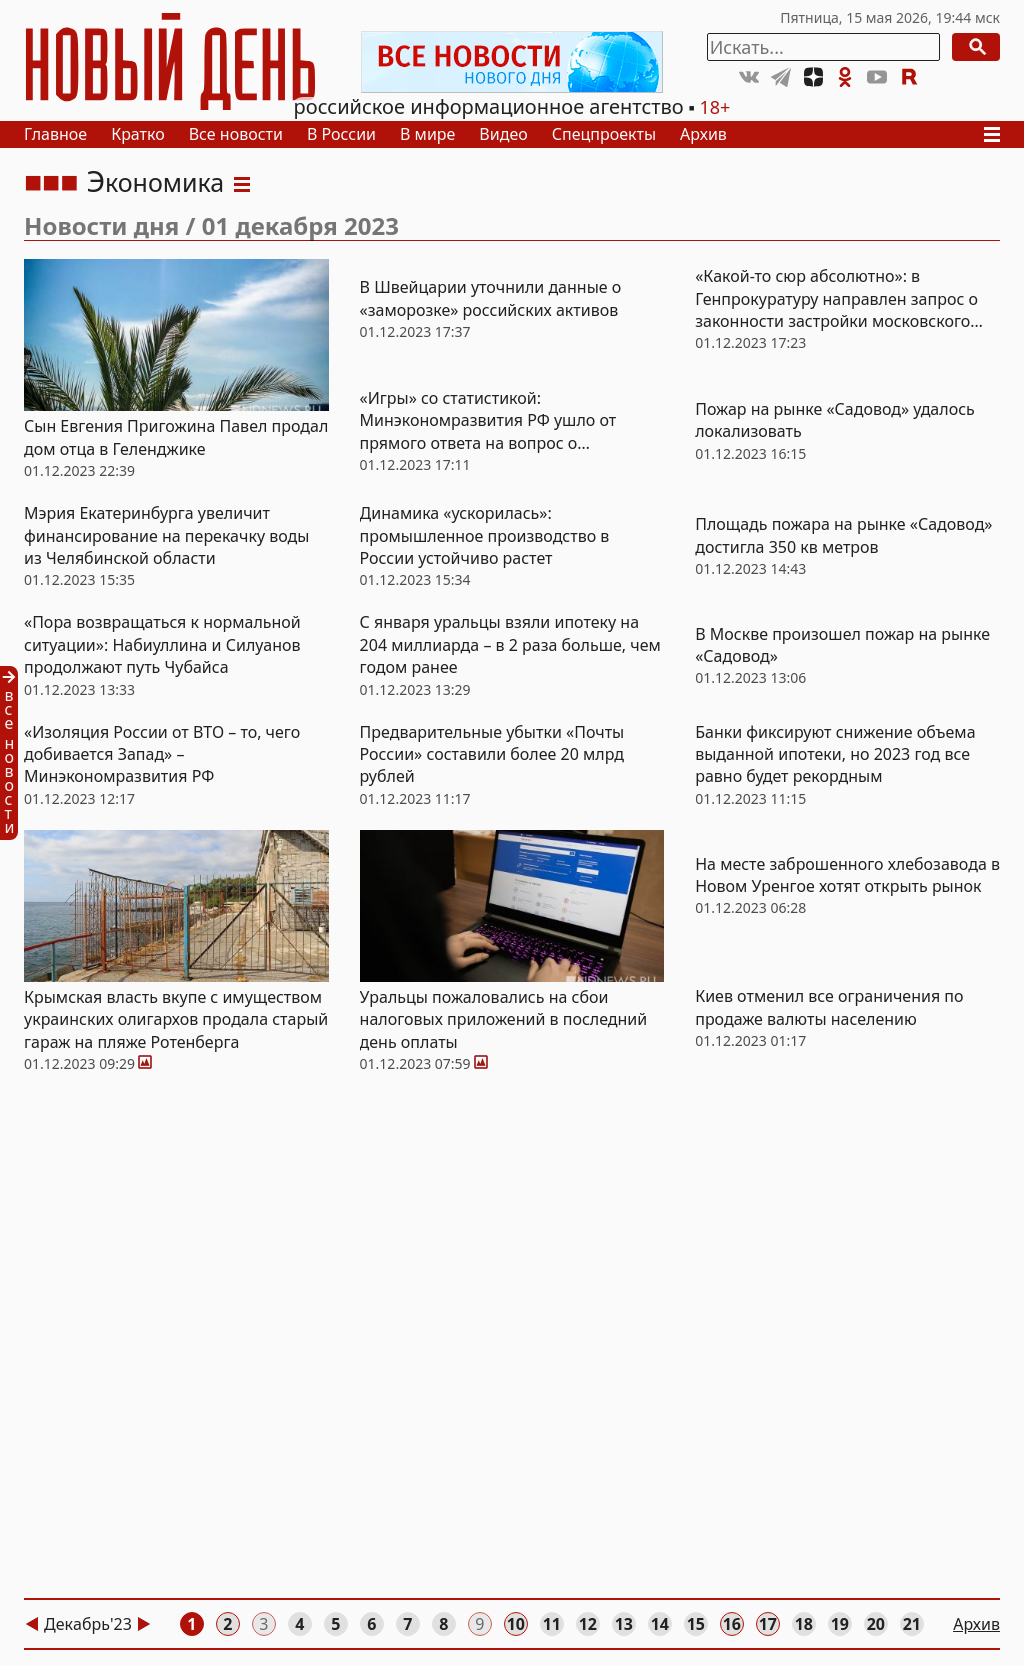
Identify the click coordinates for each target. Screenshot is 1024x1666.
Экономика (155, 182)
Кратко (138, 134)
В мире (427, 134)
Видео (503, 134)
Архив (703, 134)
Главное (55, 134)
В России (341, 134)
